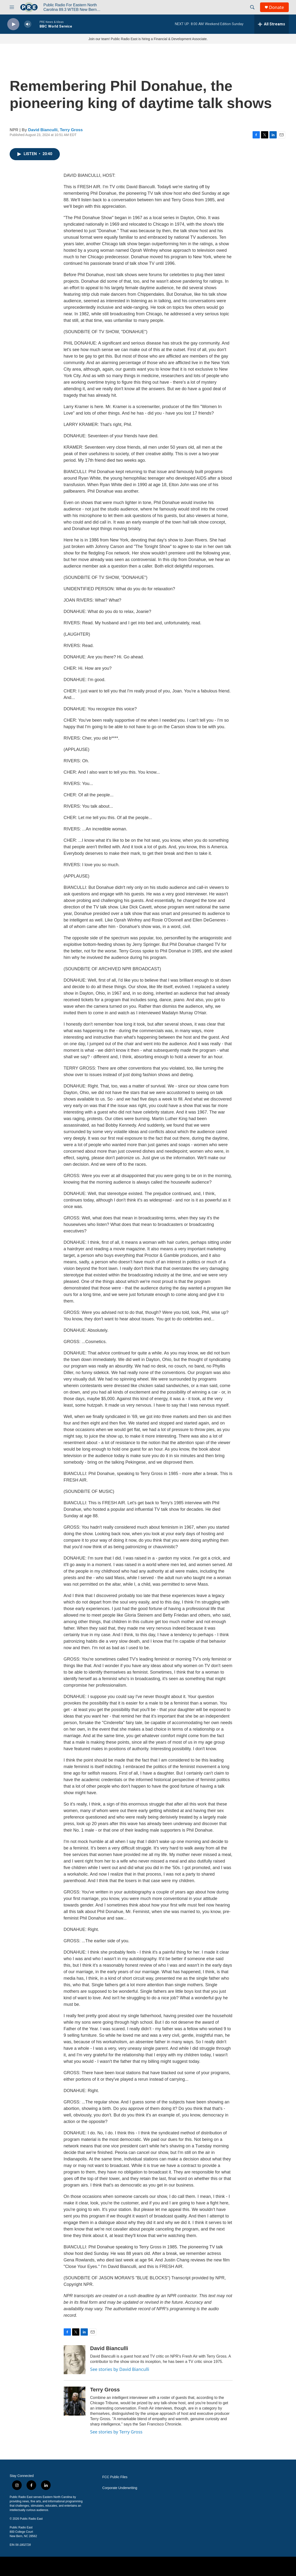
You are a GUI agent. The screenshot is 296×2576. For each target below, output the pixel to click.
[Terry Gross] (74, 2401)
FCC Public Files (114, 2477)
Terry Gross (71, 130)
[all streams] (271, 24)
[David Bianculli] (74, 2359)
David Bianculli (43, 130)
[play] (13, 24)
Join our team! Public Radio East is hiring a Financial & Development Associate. (147, 39)
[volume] (28, 24)
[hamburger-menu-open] (11, 7)
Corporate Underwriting (119, 2488)
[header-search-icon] (252, 7)
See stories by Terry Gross (116, 2432)
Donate (276, 7)
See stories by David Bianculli (119, 2369)
